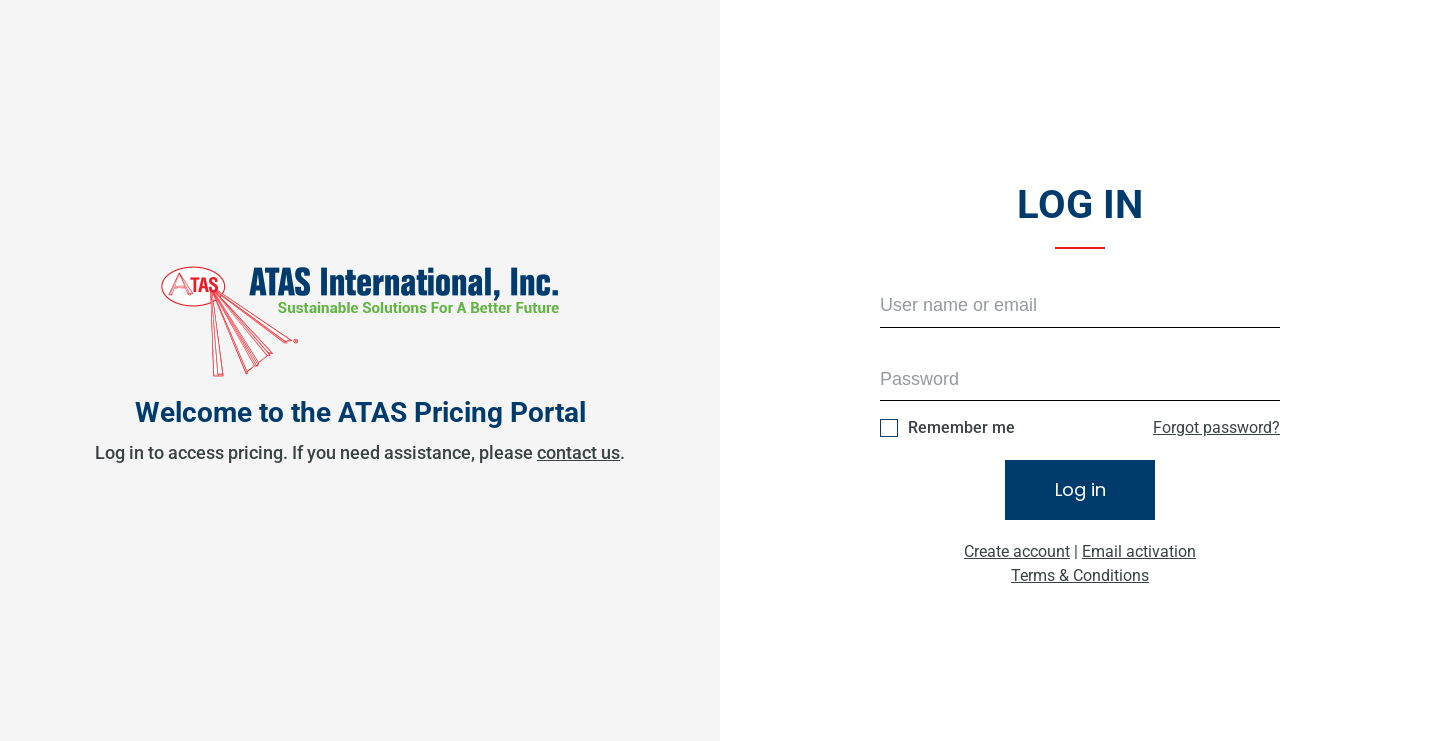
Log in (1080, 489)
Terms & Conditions (1080, 575)
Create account (1017, 551)
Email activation (1139, 551)
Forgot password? (1216, 427)
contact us (578, 452)
